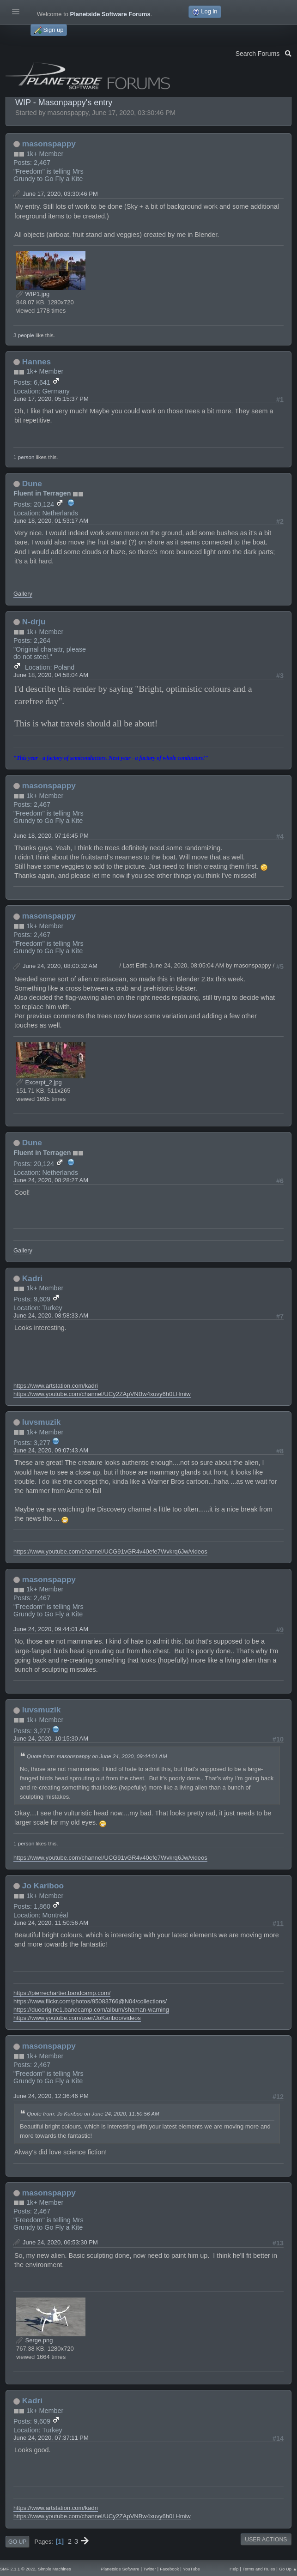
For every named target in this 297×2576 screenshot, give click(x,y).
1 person (23, 457)
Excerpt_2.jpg (39, 1082)
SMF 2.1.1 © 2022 (17, 2568)
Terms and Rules (258, 2568)
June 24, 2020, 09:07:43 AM (50, 1450)
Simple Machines (54, 2568)
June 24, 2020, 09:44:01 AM (50, 1629)
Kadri (32, 1278)
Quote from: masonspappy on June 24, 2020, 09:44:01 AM (97, 1756)
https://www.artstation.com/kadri (55, 1385)
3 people (23, 335)
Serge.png (34, 2340)
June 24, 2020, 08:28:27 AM (50, 1180)
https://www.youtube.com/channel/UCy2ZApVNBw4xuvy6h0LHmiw (102, 1394)
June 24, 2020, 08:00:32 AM (60, 965)
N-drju (34, 621)
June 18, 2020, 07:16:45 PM (51, 835)
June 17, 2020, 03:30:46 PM (60, 193)
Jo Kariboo (43, 1885)
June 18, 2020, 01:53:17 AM (50, 520)
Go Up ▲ (288, 2568)
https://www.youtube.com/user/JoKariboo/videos (77, 2017)
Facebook (169, 2568)
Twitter (149, 2568)
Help (234, 2568)
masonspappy (49, 143)
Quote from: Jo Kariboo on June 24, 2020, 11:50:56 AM (93, 2113)
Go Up (17, 2542)
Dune (32, 483)
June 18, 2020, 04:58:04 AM (50, 674)
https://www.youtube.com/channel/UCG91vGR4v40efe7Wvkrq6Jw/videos (110, 1551)
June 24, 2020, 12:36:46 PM (51, 2095)
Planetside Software (120, 2568)
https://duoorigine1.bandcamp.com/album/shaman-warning (91, 2009)
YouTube (191, 2568)
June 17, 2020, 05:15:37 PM (51, 398)
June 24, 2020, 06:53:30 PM (60, 2242)
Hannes (36, 361)
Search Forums (263, 52)
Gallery (22, 593)
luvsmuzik (41, 1422)
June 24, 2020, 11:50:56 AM (50, 1922)
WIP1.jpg (32, 293)
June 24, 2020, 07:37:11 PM (51, 2437)
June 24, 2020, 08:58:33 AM (50, 1315)
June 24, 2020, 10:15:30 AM (50, 1738)
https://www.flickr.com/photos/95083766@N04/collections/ (90, 2001)
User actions (266, 2539)
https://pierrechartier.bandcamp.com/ (61, 1992)
